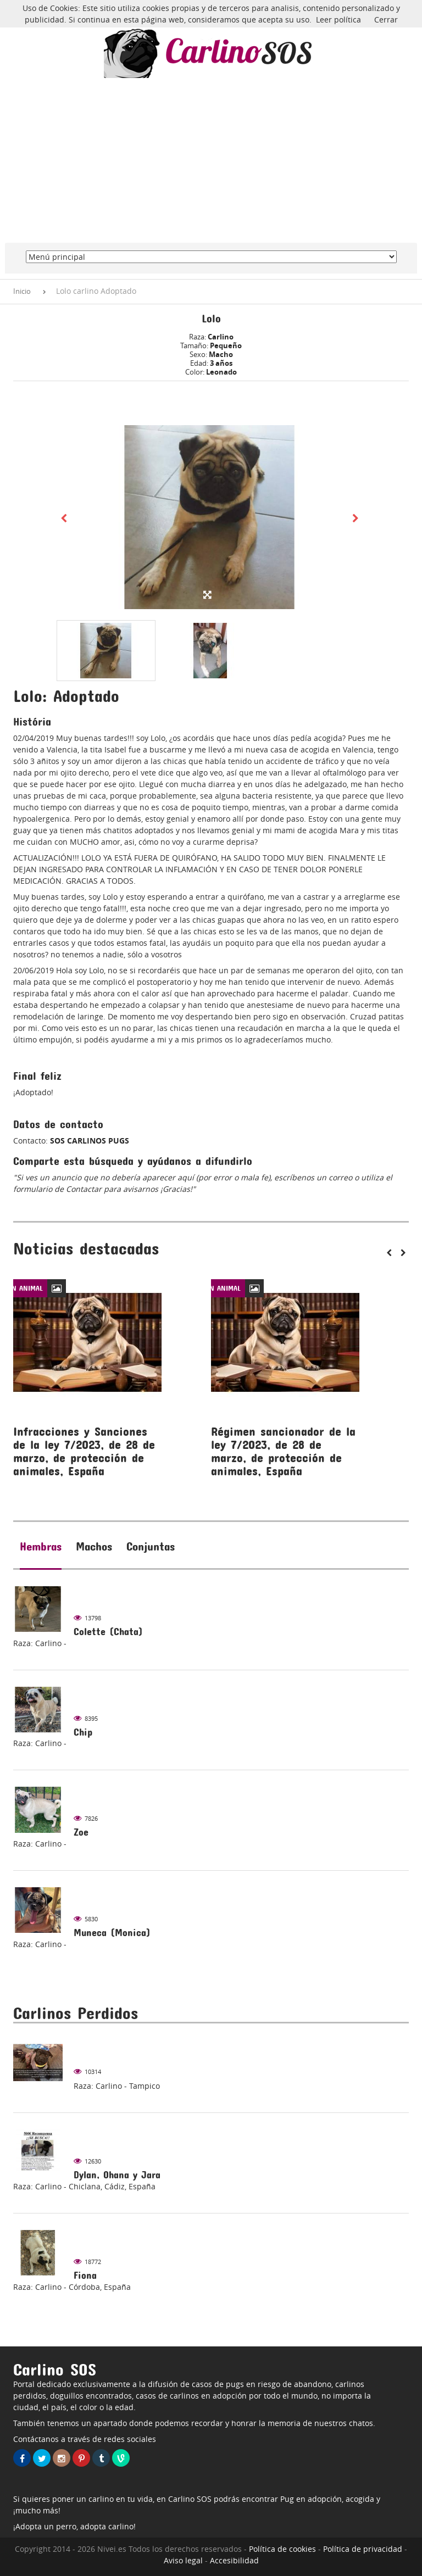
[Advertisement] (211, 160)
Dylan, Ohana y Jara (117, 2175)
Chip (83, 1732)
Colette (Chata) (108, 1631)
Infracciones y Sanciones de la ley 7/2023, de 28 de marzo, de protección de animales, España (84, 1451)
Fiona (85, 2275)
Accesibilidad (234, 2560)
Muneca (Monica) (112, 1932)
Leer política (338, 19)
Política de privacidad (362, 2549)
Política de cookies (282, 2549)
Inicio (22, 291)
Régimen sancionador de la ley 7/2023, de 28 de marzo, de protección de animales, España (283, 1451)
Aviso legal (183, 2560)
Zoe (81, 1832)
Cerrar (386, 19)
